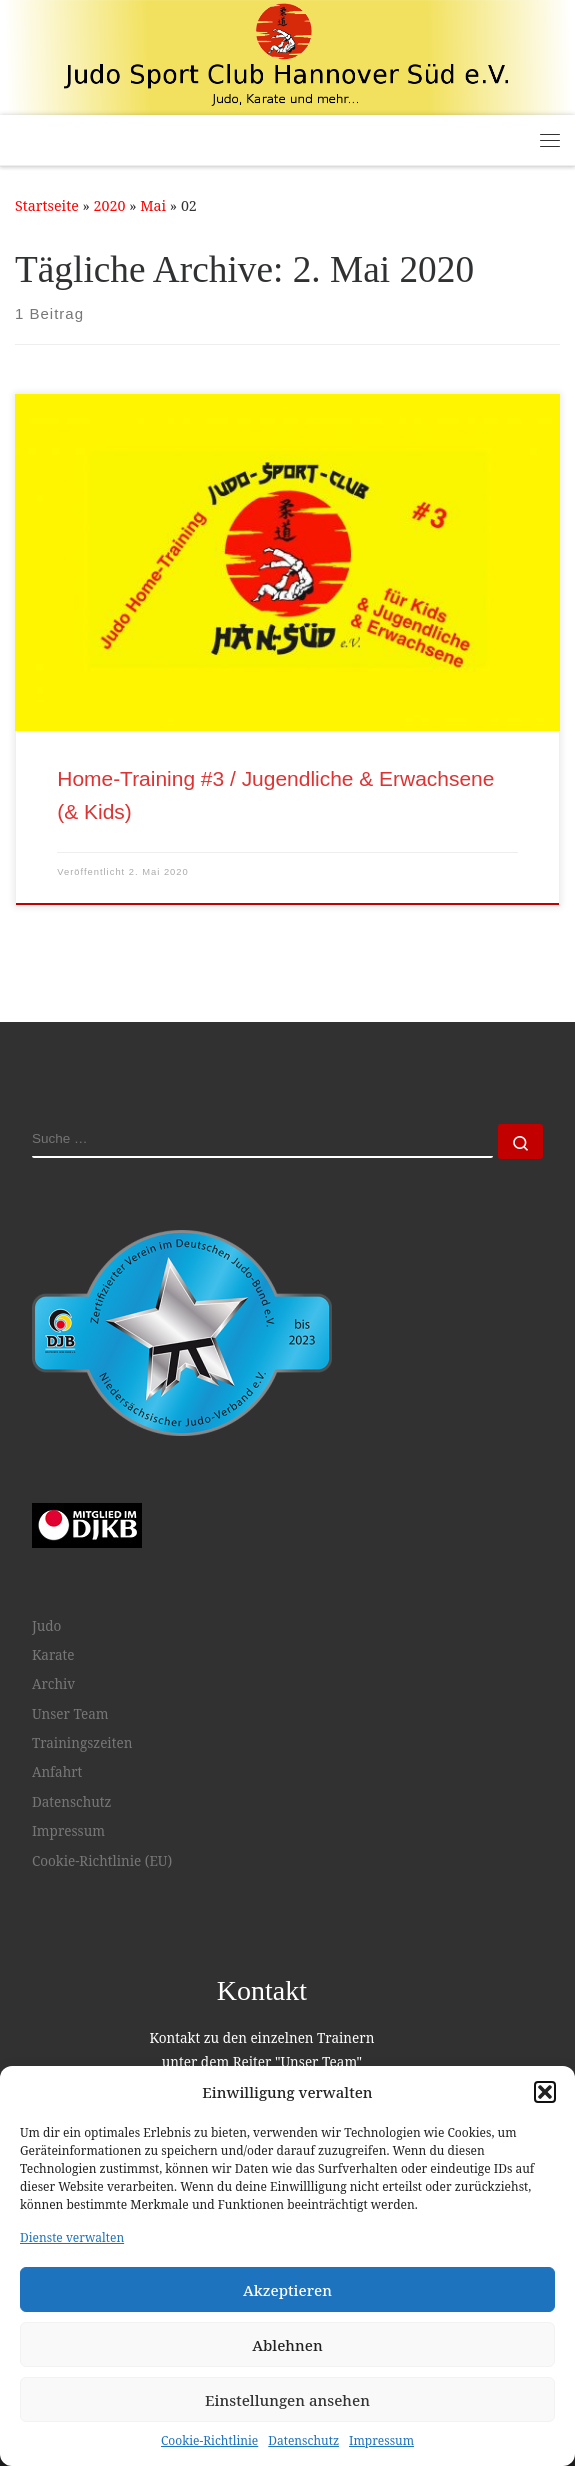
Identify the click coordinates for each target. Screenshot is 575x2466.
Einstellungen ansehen (287, 2400)
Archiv (53, 1684)
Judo (46, 1626)
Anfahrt (57, 1772)
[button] (545, 2092)
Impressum (381, 2440)
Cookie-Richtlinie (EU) (102, 1860)
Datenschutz (303, 2440)
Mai (153, 205)
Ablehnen (287, 2345)
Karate (53, 1655)
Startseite (47, 205)
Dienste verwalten (72, 2237)
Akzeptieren (287, 2290)
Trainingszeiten (82, 1743)
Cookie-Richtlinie (209, 2440)
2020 (110, 205)
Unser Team (70, 1714)
